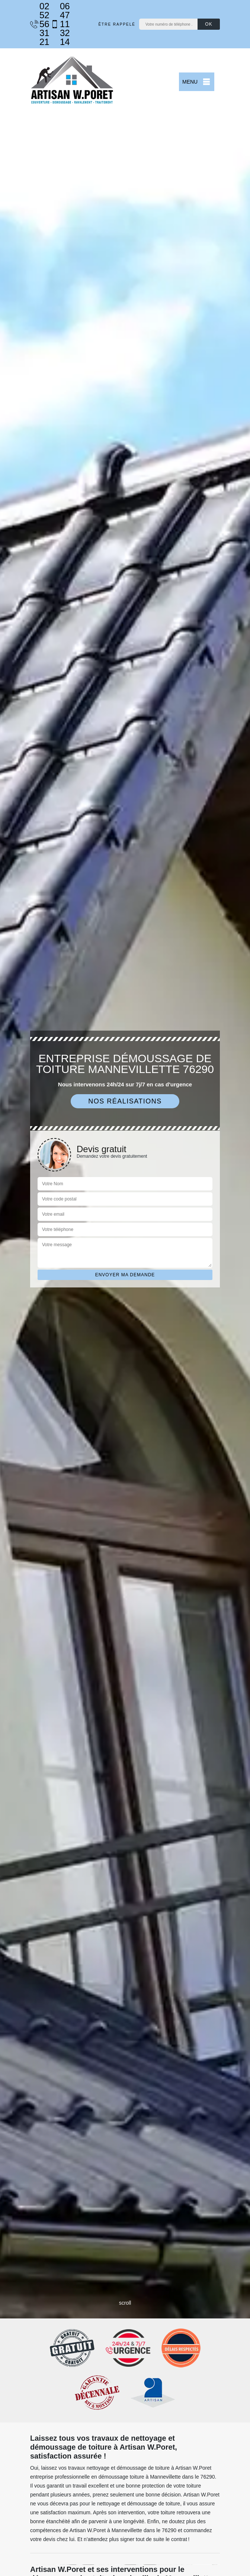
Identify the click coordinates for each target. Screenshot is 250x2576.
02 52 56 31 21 (36, 24)
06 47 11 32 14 (57, 24)
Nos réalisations (125, 1101)
